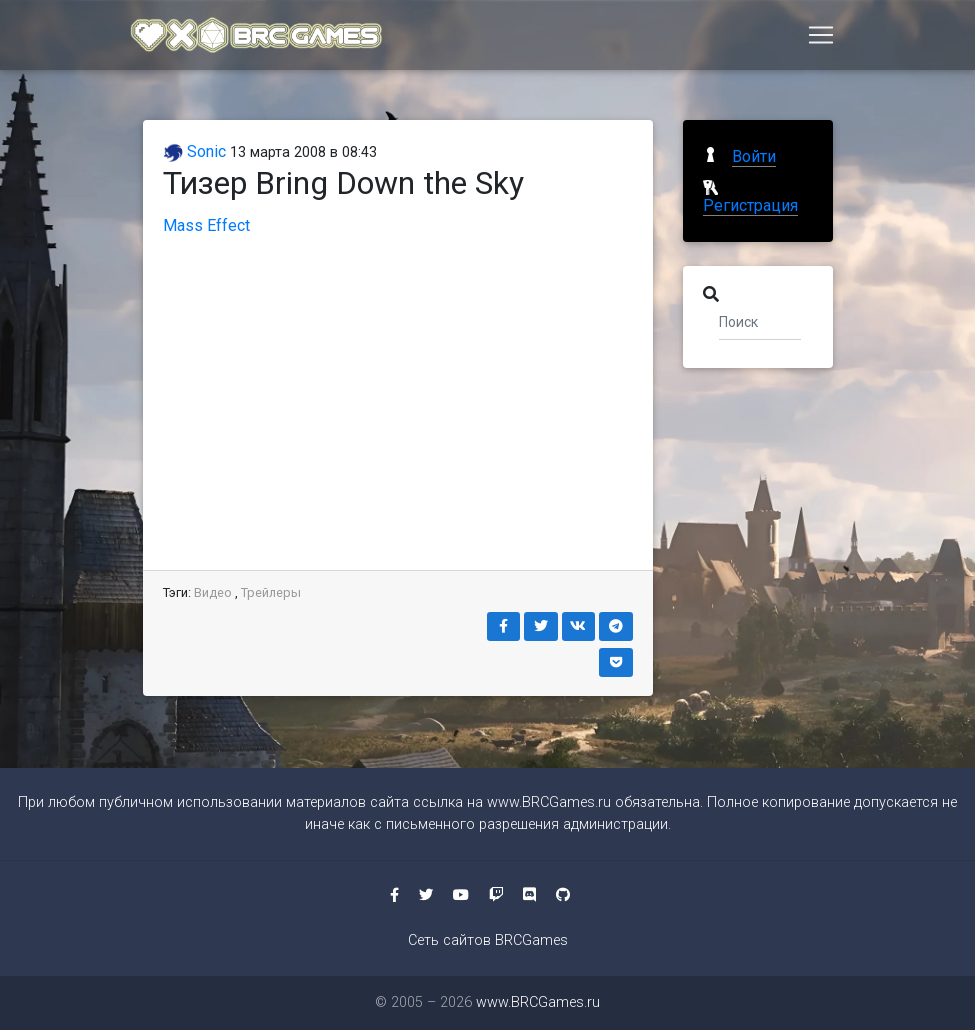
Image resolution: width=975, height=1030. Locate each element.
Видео (213, 592)
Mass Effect (206, 225)
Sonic (194, 151)
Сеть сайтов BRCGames (488, 940)
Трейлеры (271, 592)
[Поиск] (760, 321)
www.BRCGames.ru (549, 802)
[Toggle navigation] (821, 37)
